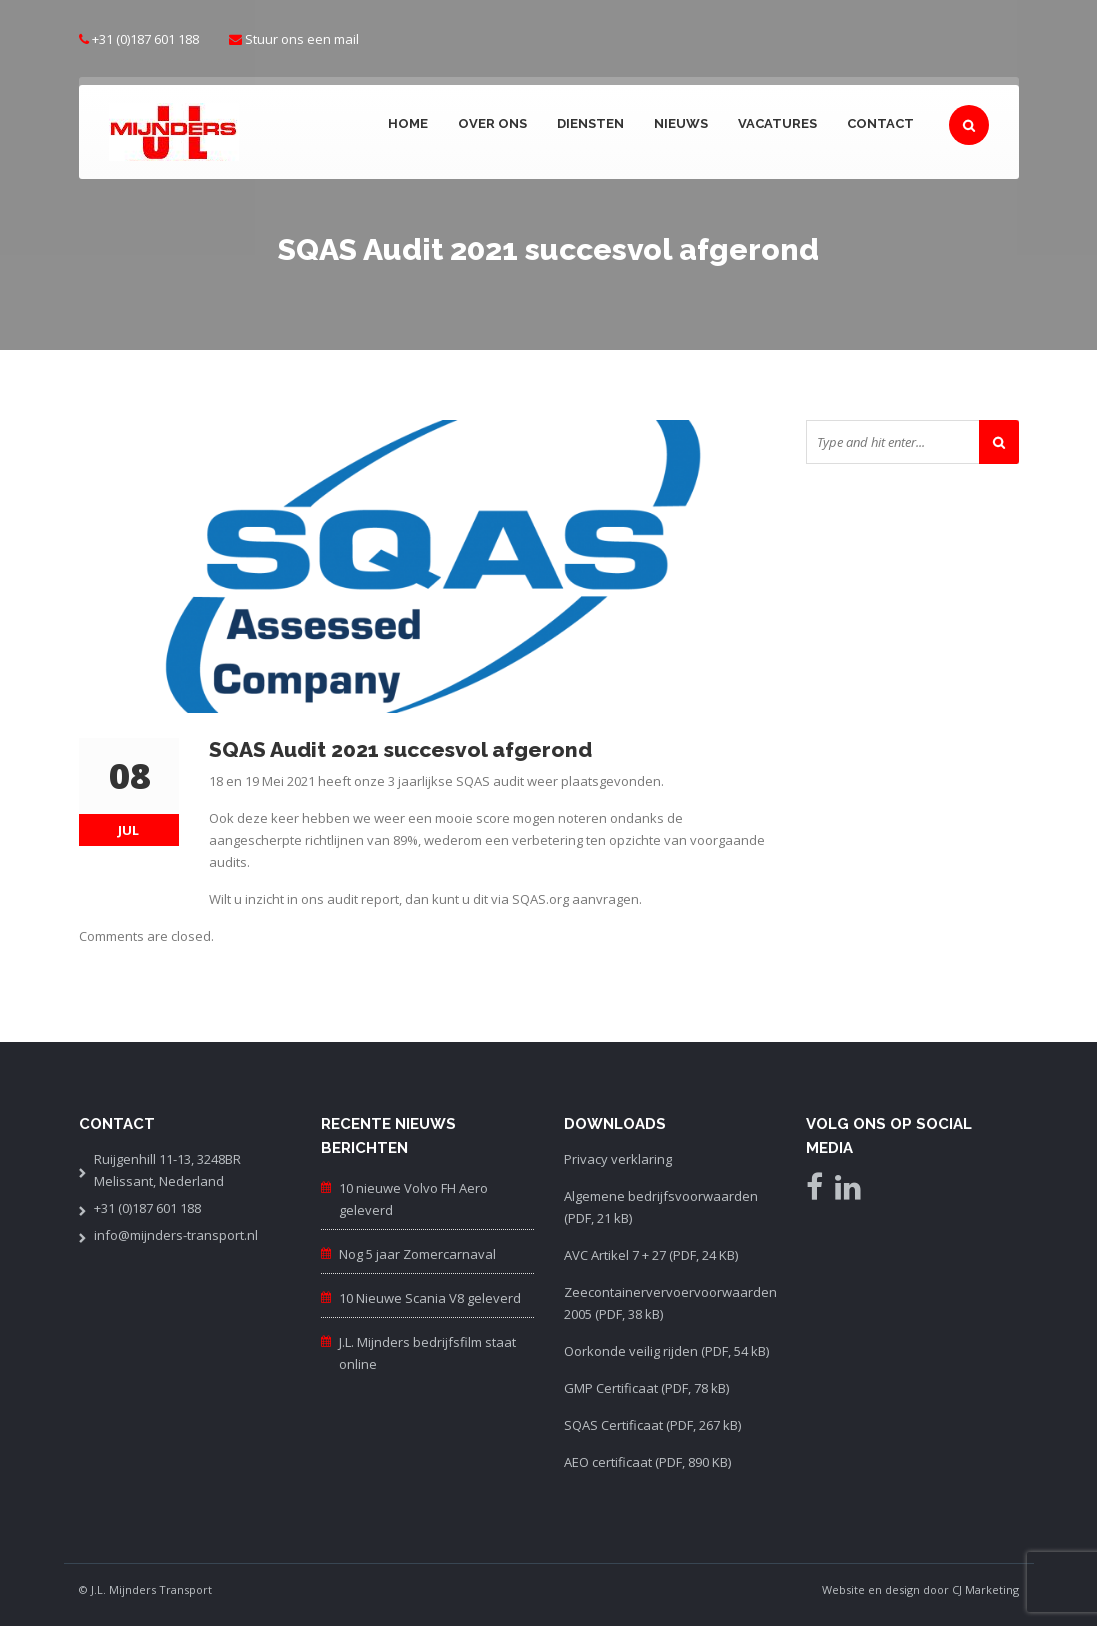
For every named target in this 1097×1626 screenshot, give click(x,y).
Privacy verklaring (618, 1159)
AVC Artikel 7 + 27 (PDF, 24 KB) (651, 1255)
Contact (880, 123)
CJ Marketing (985, 1589)
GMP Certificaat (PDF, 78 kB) (646, 1388)
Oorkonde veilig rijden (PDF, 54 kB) (666, 1351)
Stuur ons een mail (302, 39)
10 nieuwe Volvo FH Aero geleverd (413, 1199)
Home (408, 123)
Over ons (492, 123)
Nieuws (681, 123)
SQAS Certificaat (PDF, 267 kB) (652, 1425)
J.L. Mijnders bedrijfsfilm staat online (427, 1353)
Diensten (590, 123)
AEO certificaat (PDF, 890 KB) (647, 1462)
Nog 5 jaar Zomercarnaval (417, 1254)
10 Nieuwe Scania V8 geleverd (430, 1298)
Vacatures (777, 123)
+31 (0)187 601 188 (145, 39)
